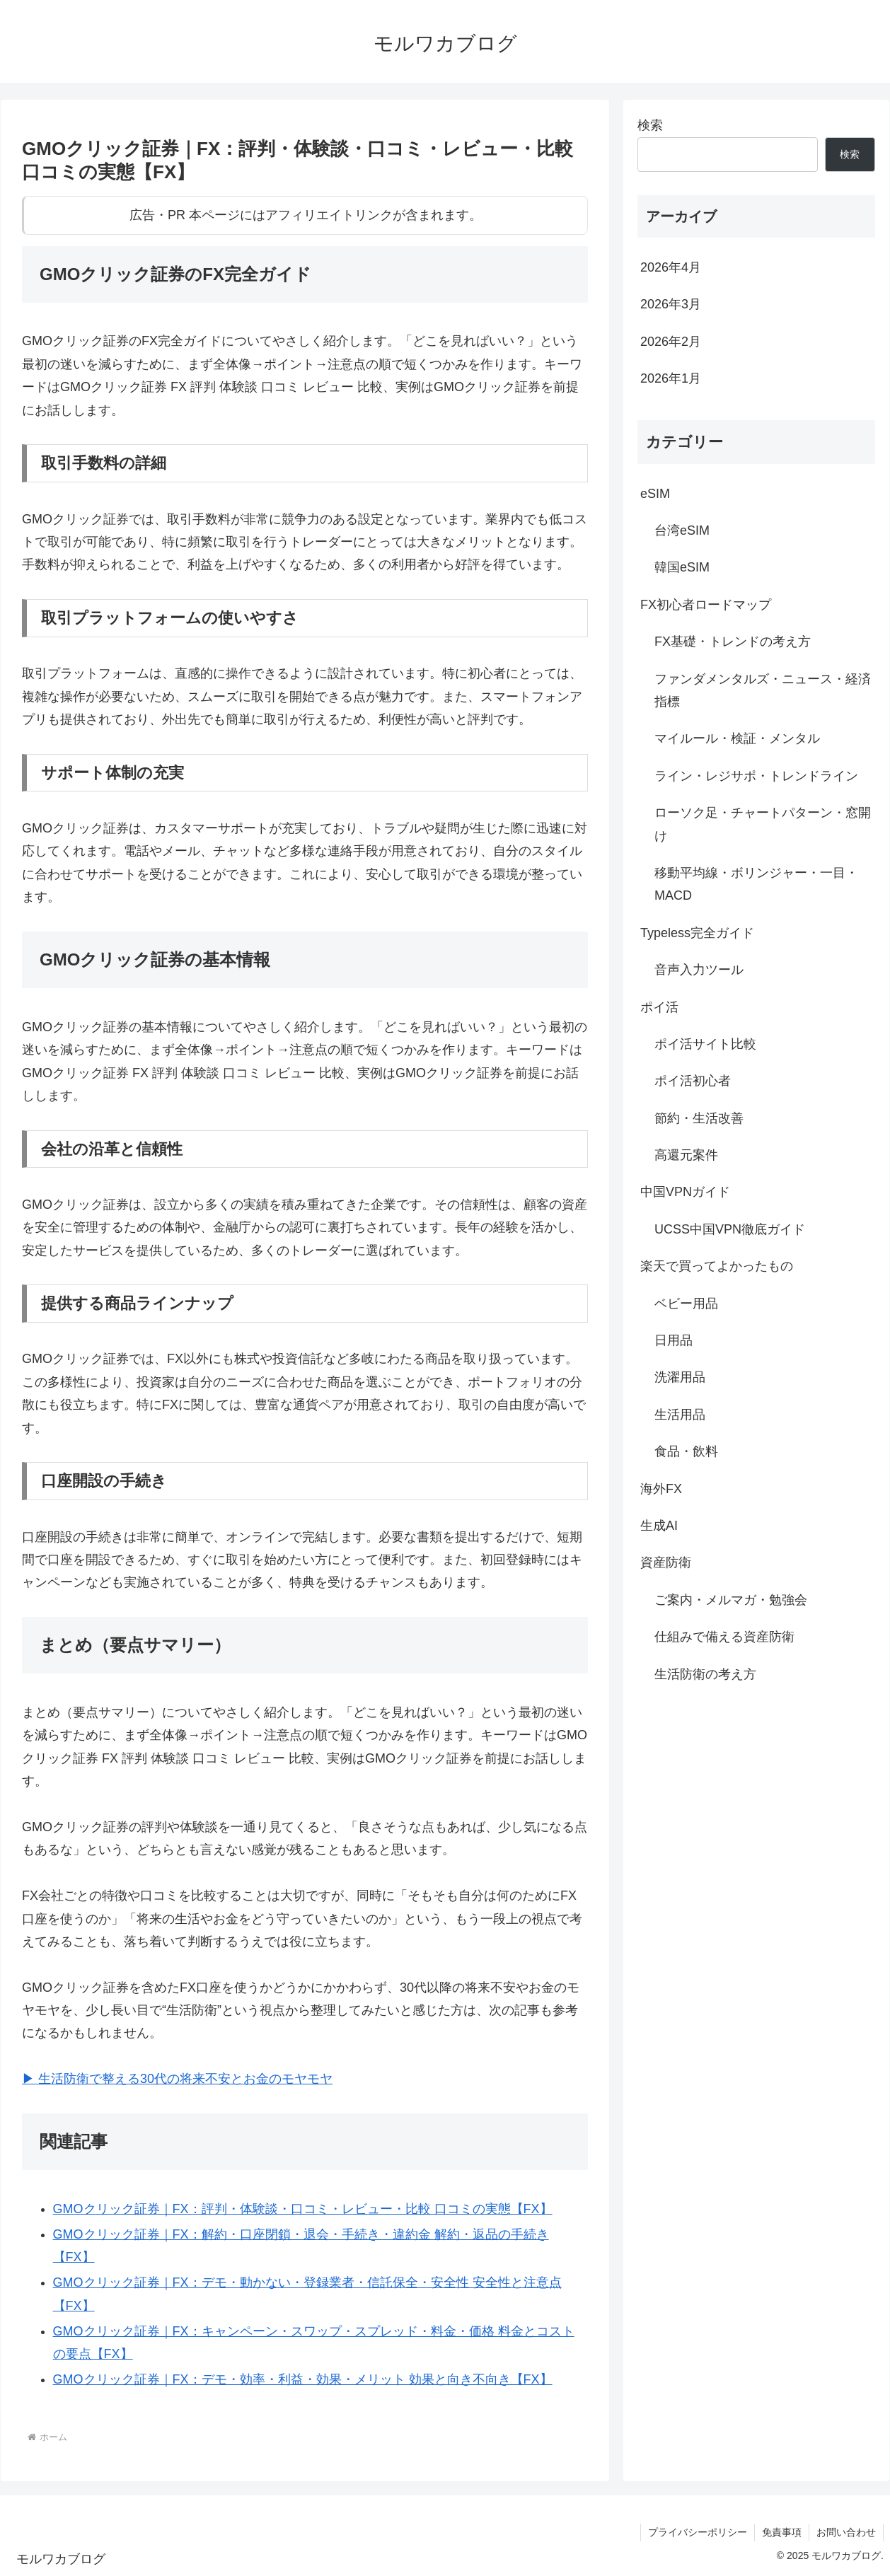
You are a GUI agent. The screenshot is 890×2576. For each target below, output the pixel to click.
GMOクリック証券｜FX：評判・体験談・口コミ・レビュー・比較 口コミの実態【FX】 (303, 2209)
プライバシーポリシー (697, 2532)
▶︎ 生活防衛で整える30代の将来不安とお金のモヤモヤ (177, 2079)
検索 (650, 125)
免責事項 (782, 2532)
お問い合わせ (846, 2532)
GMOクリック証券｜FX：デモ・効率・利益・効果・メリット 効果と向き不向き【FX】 (303, 2379)
